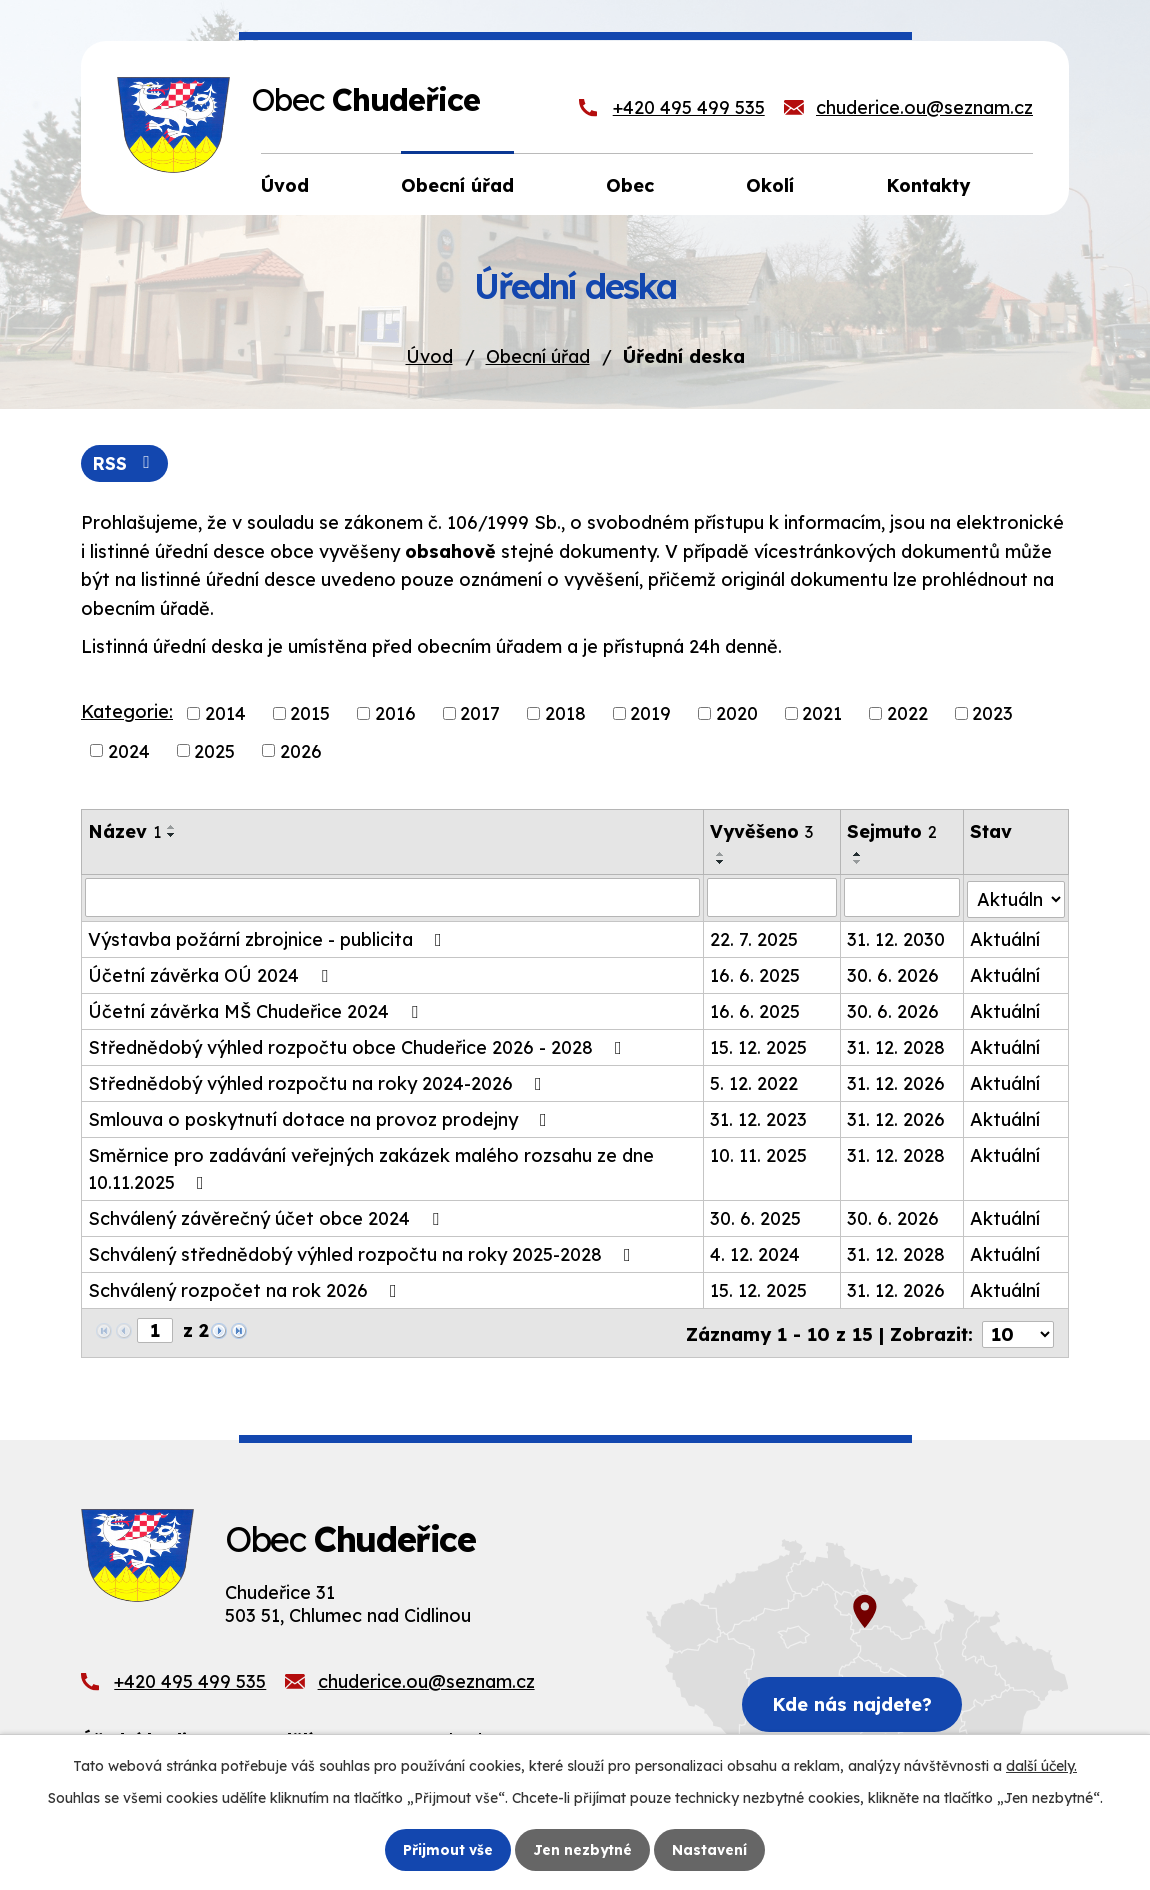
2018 (565, 713)
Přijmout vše (448, 1849)
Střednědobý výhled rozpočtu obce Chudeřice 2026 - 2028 (359, 1046)
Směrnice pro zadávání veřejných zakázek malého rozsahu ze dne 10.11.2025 (371, 1168)
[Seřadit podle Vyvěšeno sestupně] (722, 863)
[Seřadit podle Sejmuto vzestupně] (858, 855)
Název (124, 832)
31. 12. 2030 (896, 938)
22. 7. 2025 (755, 938)
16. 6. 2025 (756, 974)
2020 (737, 713)
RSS (126, 463)
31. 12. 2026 (896, 1082)
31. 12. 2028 (896, 1046)
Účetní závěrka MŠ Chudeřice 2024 (257, 1010)
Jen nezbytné (583, 1849)
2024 (129, 751)
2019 (650, 713)
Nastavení (710, 1849)
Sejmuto (892, 832)
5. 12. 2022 (755, 1082)
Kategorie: (127, 711)
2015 (310, 713)
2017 (480, 713)
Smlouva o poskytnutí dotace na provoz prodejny (321, 1118)
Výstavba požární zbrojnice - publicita (269, 938)
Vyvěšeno (762, 832)
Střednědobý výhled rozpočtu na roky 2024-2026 (319, 1082)
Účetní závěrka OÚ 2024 (212, 974)
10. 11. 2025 (759, 1154)
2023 (992, 713)
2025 (214, 751)
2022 (907, 713)
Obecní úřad (538, 356)
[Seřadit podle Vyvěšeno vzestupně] (722, 855)
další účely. (1041, 1766)
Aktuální (1006, 938)
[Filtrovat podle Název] (393, 898)
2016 (395, 713)
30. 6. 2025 (756, 1217)
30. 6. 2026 (893, 974)
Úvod (429, 356)
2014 (225, 713)
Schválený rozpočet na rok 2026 (246, 1289)
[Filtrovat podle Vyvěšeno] (772, 898)
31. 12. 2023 (759, 1118)
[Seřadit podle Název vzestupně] (172, 828)
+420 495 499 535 (689, 107)
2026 (301, 751)
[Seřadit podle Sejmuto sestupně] (858, 863)
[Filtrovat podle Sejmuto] (902, 898)
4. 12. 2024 (756, 1253)
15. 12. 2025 (759, 1046)
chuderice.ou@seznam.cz (924, 107)
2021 (822, 713)
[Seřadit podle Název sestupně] (172, 836)
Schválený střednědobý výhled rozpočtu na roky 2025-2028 (363, 1253)
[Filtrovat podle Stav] (1016, 897)
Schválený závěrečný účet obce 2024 (267, 1217)
